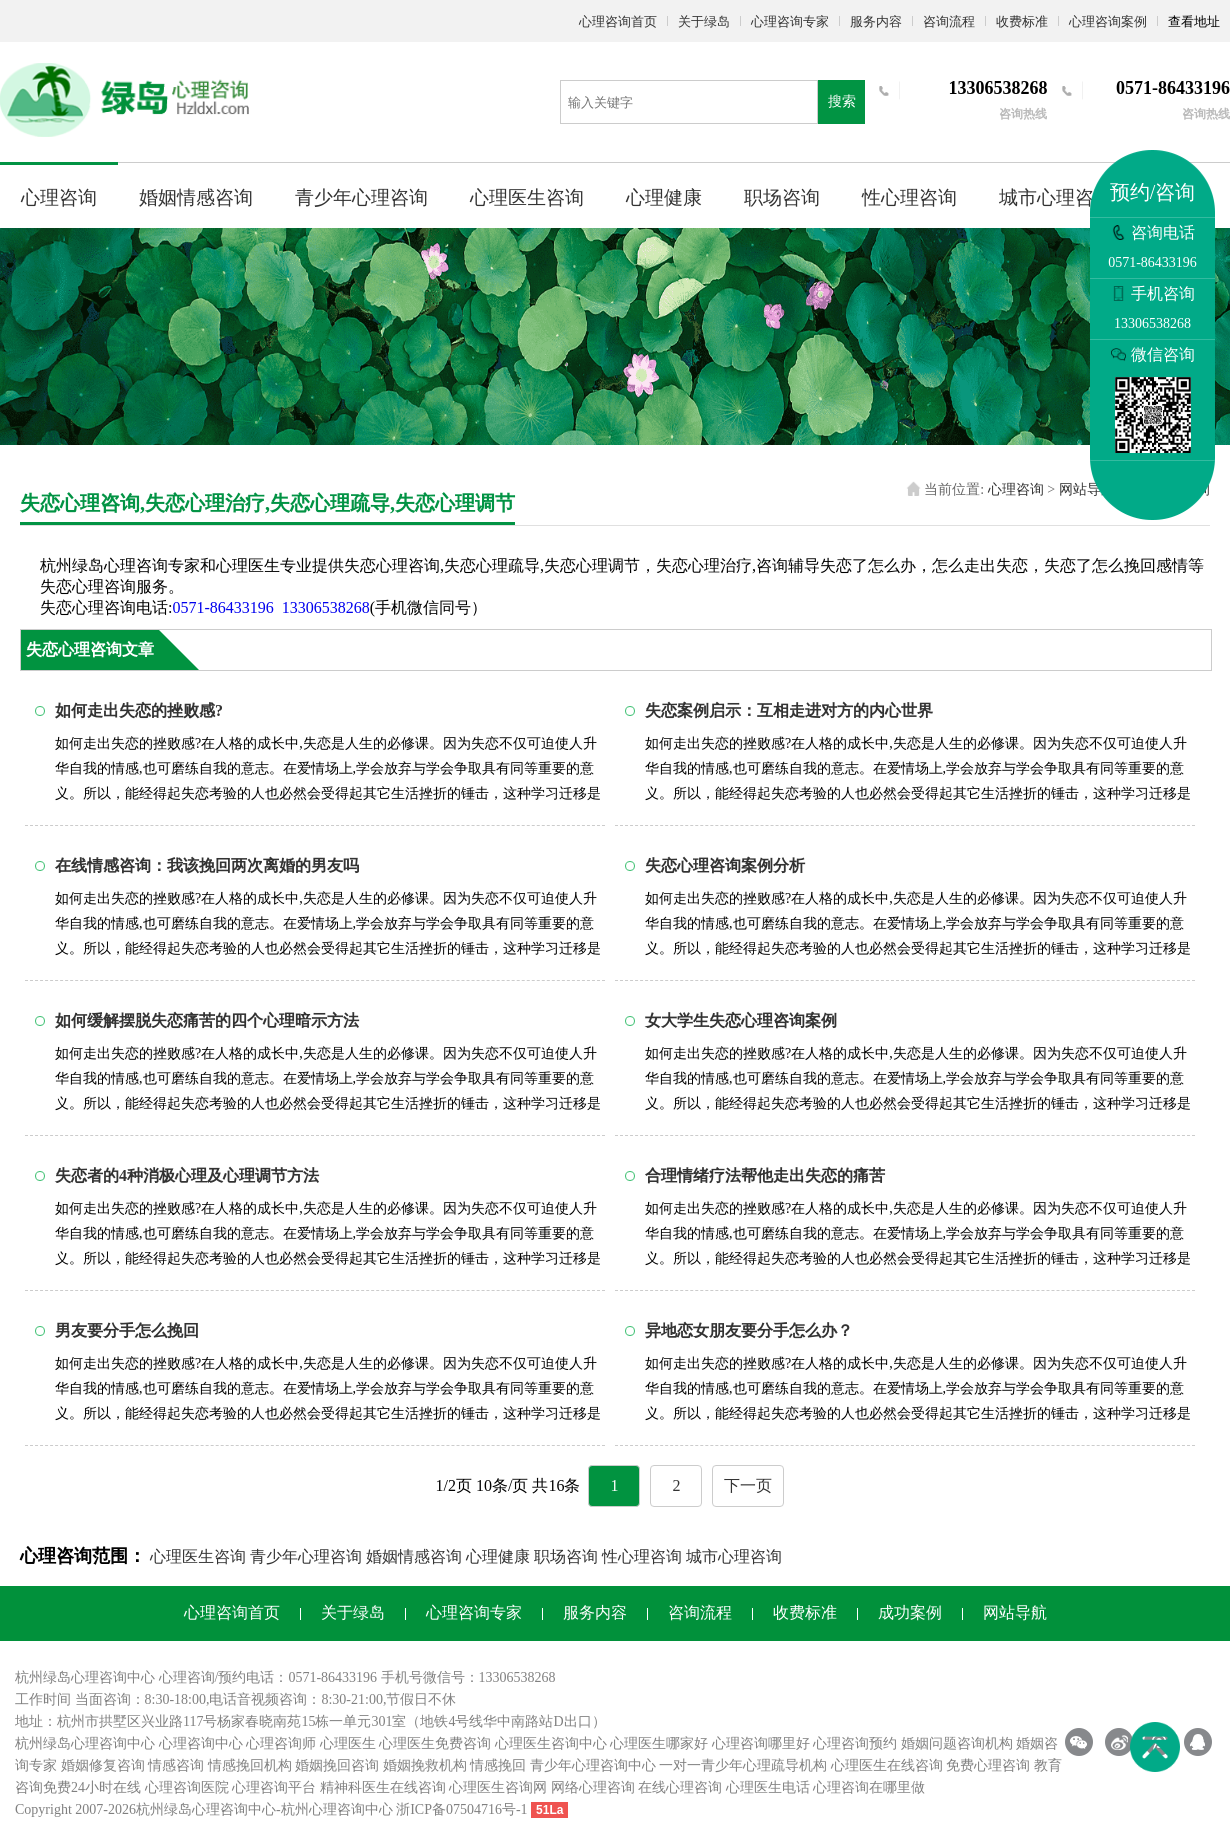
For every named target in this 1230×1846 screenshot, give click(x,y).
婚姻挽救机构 (425, 1765)
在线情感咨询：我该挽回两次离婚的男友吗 (207, 865)
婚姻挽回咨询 (337, 1765)
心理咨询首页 (618, 21)
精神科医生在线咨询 (383, 1787)
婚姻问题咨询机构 (957, 1743)
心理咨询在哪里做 (869, 1787)
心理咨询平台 (274, 1787)
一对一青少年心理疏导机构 (743, 1765)
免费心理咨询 (988, 1765)
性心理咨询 (909, 197)
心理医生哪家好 (659, 1743)
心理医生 (348, 1743)
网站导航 (1087, 489)
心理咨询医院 (187, 1787)
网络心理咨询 (593, 1787)
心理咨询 (59, 197)
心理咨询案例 (1108, 21)
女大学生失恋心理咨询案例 (741, 1020)
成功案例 (910, 1612)
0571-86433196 (222, 607)
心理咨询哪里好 (761, 1743)
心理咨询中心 (201, 1743)
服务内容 (876, 21)
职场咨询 (782, 197)
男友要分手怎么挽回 (127, 1330)
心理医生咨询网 (498, 1787)
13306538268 (326, 607)
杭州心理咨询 (323, 1809)
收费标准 (1022, 21)
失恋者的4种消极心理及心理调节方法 (187, 1175)
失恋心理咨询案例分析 (725, 865)
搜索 (842, 101)
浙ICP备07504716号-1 (461, 1809)
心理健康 (664, 197)
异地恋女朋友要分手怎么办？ (749, 1330)
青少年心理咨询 (361, 197)
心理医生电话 (768, 1787)
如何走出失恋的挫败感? (139, 710)
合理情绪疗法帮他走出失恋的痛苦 (765, 1175)
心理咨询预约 (855, 1743)
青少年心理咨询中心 (593, 1765)
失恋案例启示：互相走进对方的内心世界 (789, 710)
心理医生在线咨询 (887, 1765)
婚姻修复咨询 (103, 1765)
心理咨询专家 (790, 21)
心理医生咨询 (527, 197)
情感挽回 (498, 1765)
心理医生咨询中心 (551, 1743)
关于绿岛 (704, 21)
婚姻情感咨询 (196, 197)
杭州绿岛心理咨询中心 (85, 1743)
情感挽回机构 (250, 1765)
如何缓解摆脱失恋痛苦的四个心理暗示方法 (207, 1020)
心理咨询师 (281, 1743)
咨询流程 (949, 21)
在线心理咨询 (680, 1787)
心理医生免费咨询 (435, 1743)
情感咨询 (176, 1765)
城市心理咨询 (1056, 197)
